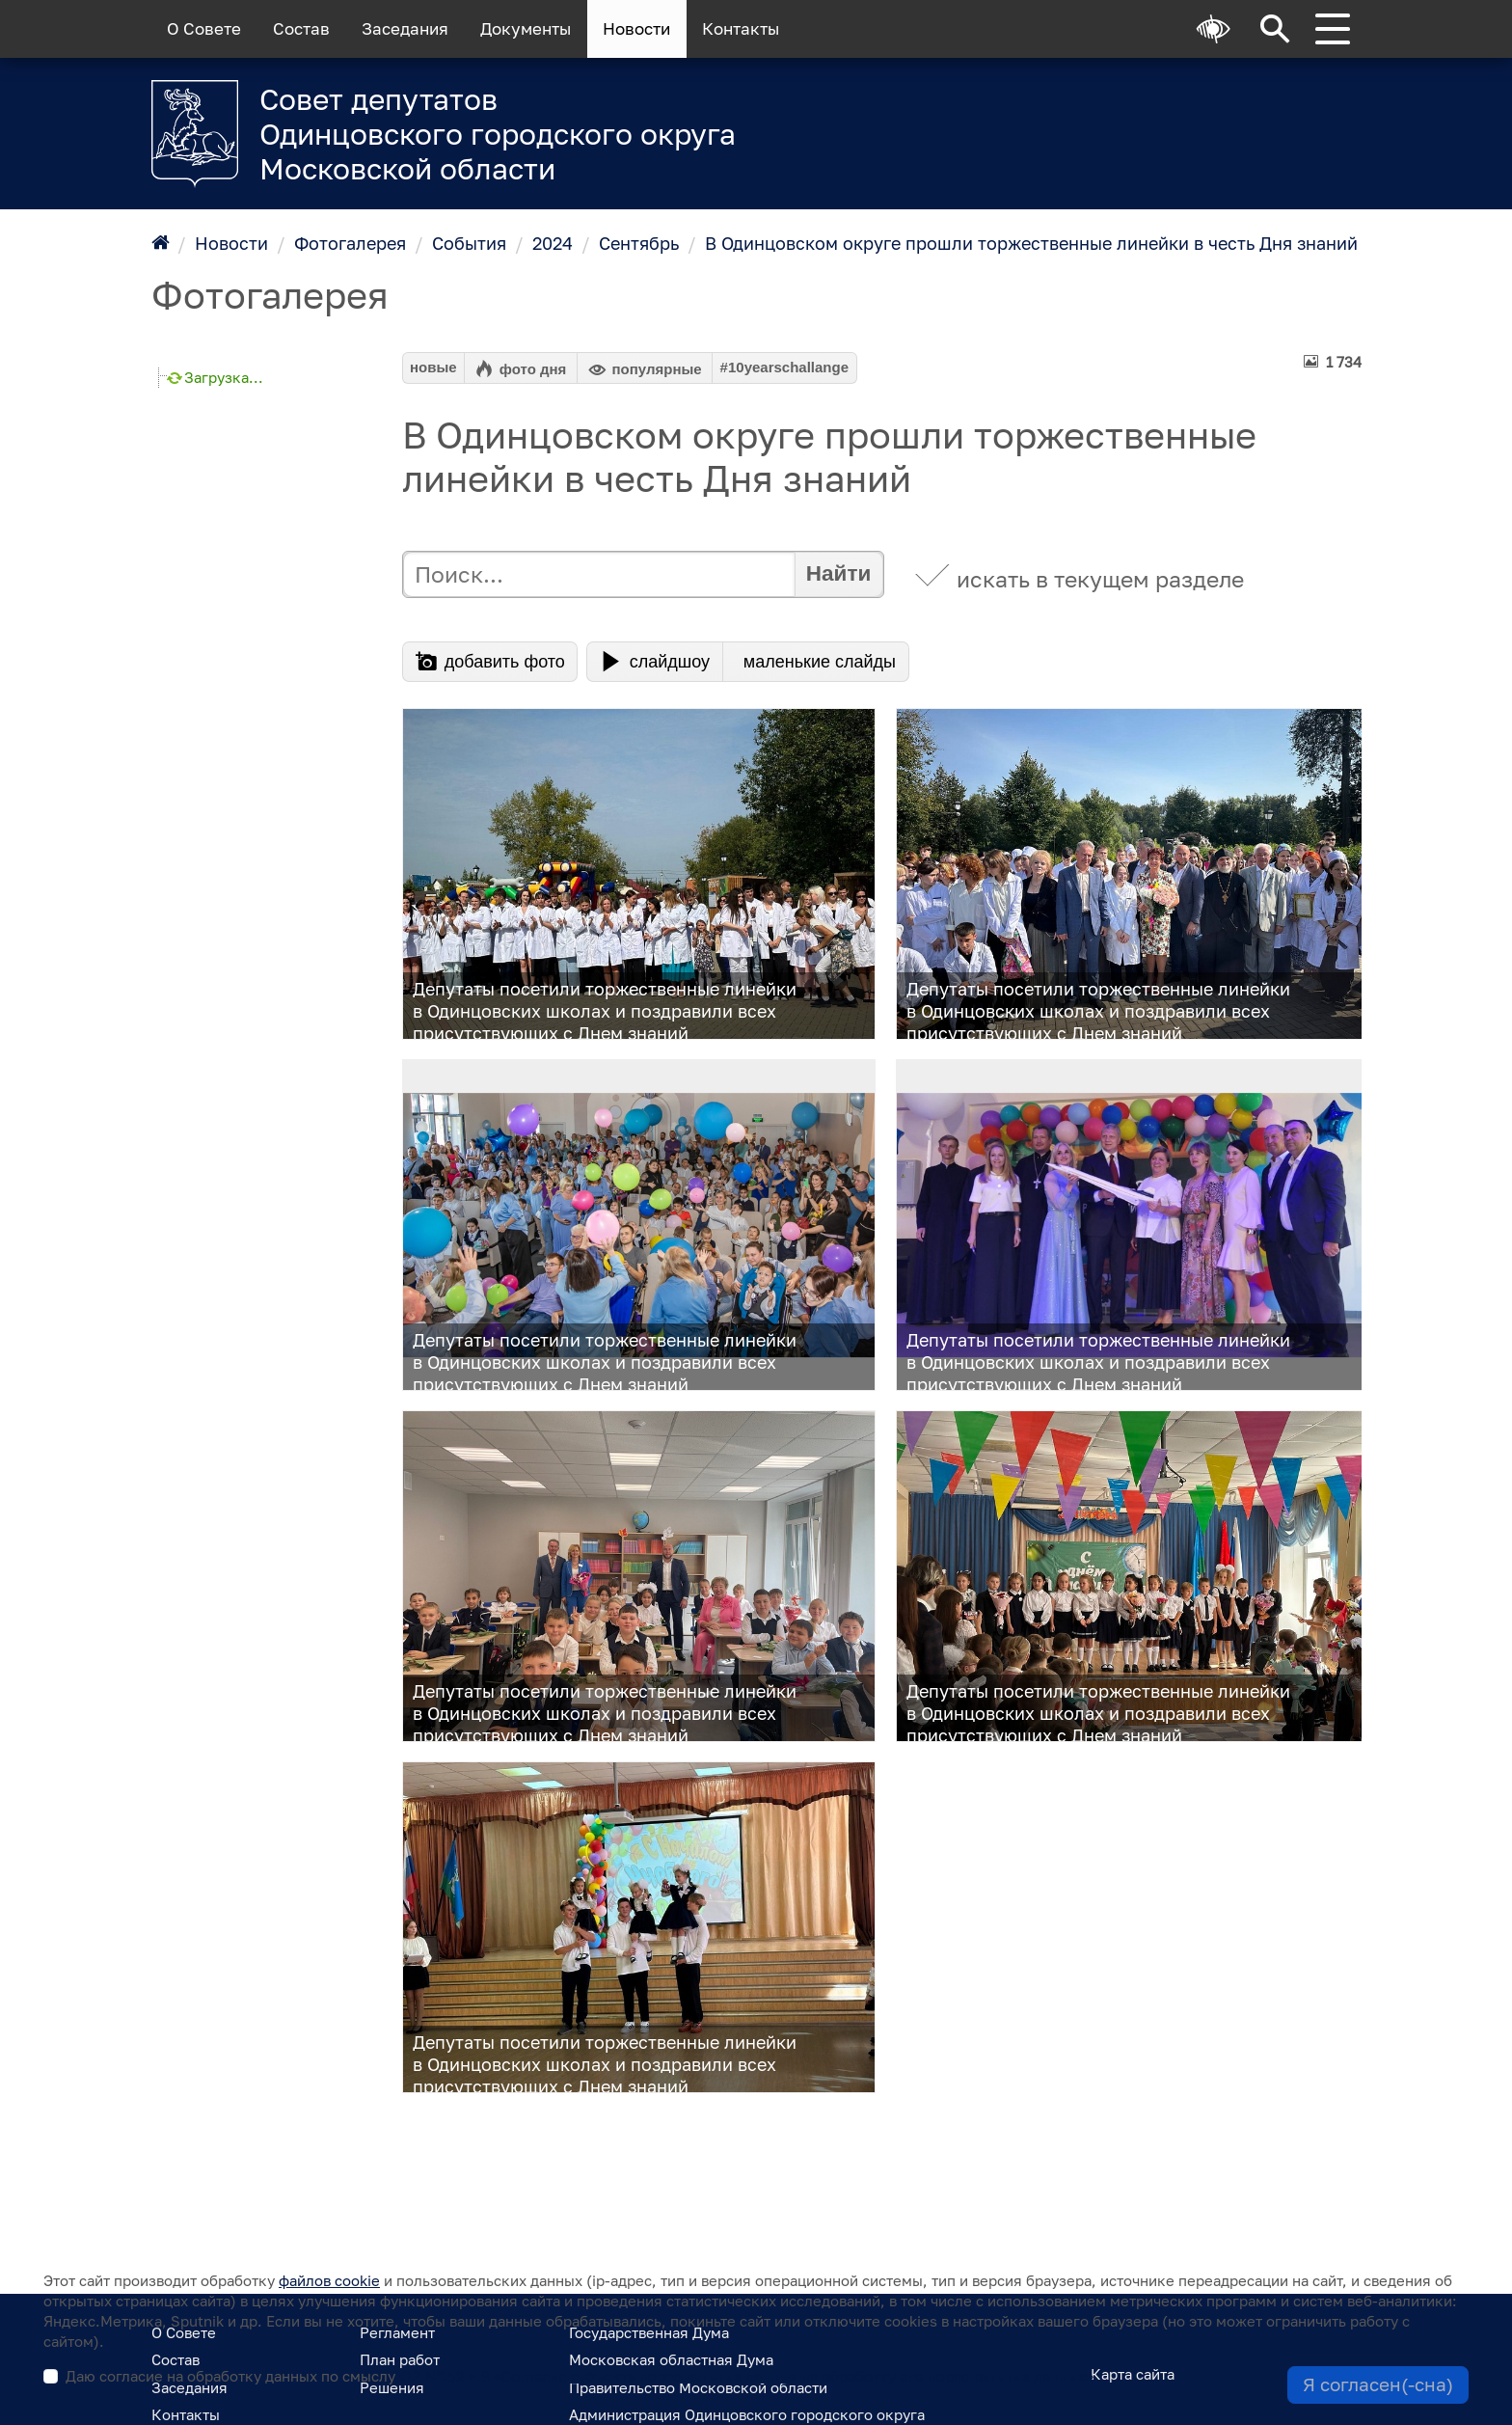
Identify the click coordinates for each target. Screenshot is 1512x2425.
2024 (552, 243)
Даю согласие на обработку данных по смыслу (580, 2375)
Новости (636, 29)
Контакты (740, 29)
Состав (301, 29)
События (469, 243)
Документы (525, 29)
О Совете (204, 29)
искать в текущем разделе (1100, 579)
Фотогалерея (350, 243)
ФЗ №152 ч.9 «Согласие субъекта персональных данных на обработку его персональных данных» (746, 2375)
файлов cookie (329, 2280)
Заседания (405, 29)
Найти (838, 573)
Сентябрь (639, 243)
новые (433, 367)
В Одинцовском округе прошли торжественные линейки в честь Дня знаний (1031, 243)
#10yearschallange (784, 367)
